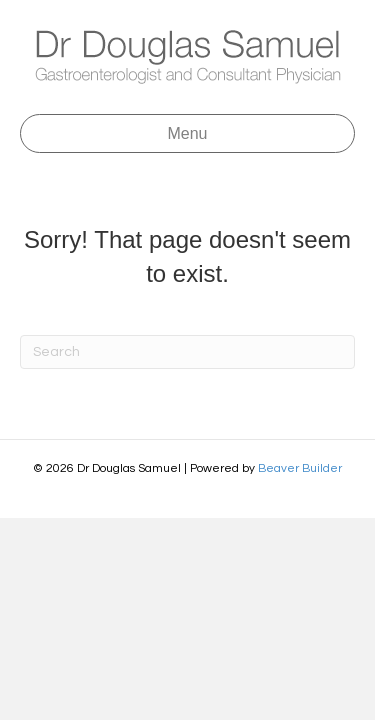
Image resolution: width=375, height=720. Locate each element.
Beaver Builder (300, 468)
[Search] (187, 352)
